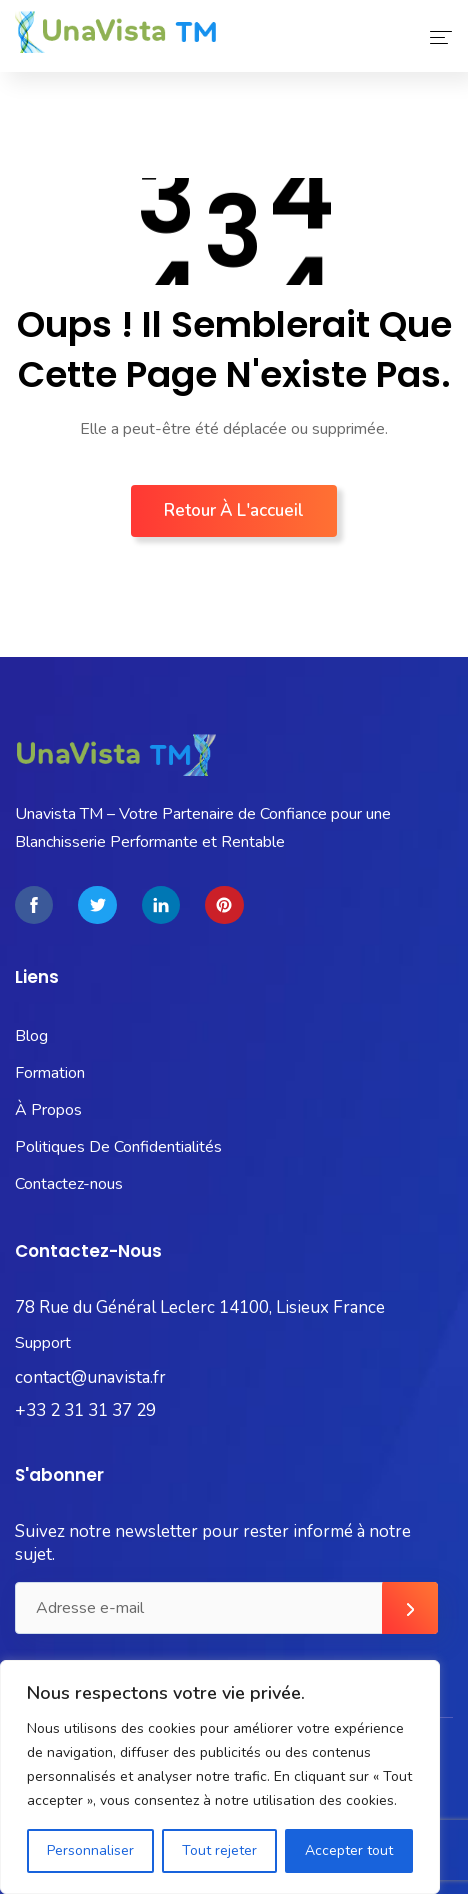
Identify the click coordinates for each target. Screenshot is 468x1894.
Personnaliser (90, 1850)
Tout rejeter (219, 1850)
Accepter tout (349, 1850)
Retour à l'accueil (234, 510)
